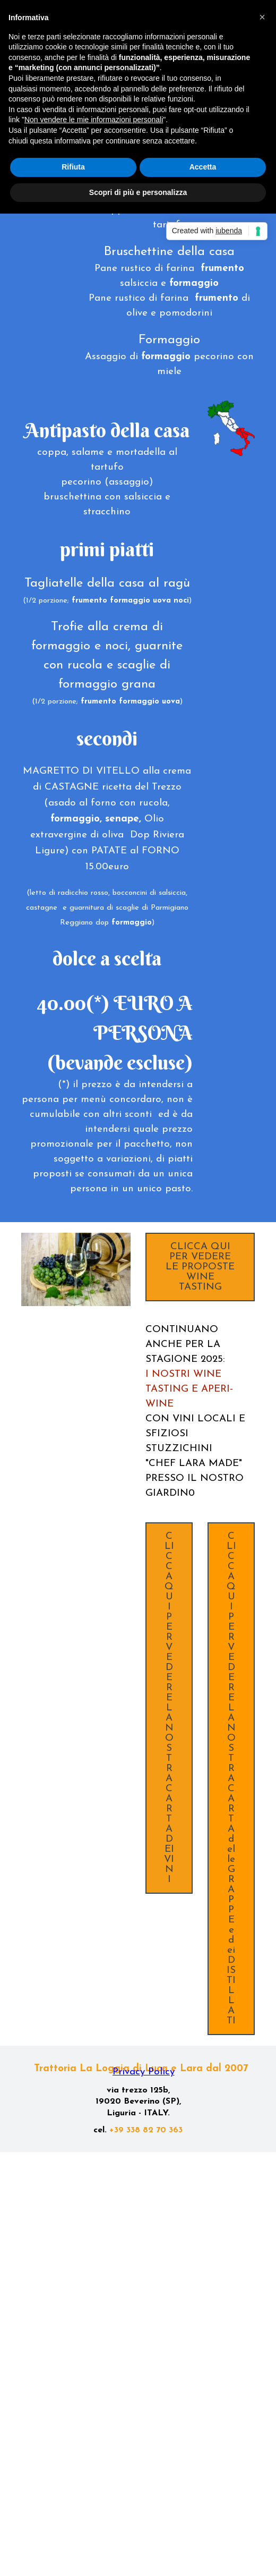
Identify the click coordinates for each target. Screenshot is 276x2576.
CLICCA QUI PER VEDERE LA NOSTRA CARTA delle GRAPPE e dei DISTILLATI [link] (231, 1778)
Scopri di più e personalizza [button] (138, 192)
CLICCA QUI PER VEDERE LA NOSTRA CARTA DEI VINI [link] (169, 1708)
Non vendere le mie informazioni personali (93, 119)
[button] (262, 17)
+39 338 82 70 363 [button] (146, 2130)
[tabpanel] (169, 252)
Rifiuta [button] (73, 167)
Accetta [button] (203, 167)
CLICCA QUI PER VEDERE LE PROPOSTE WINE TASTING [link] (200, 1267)
